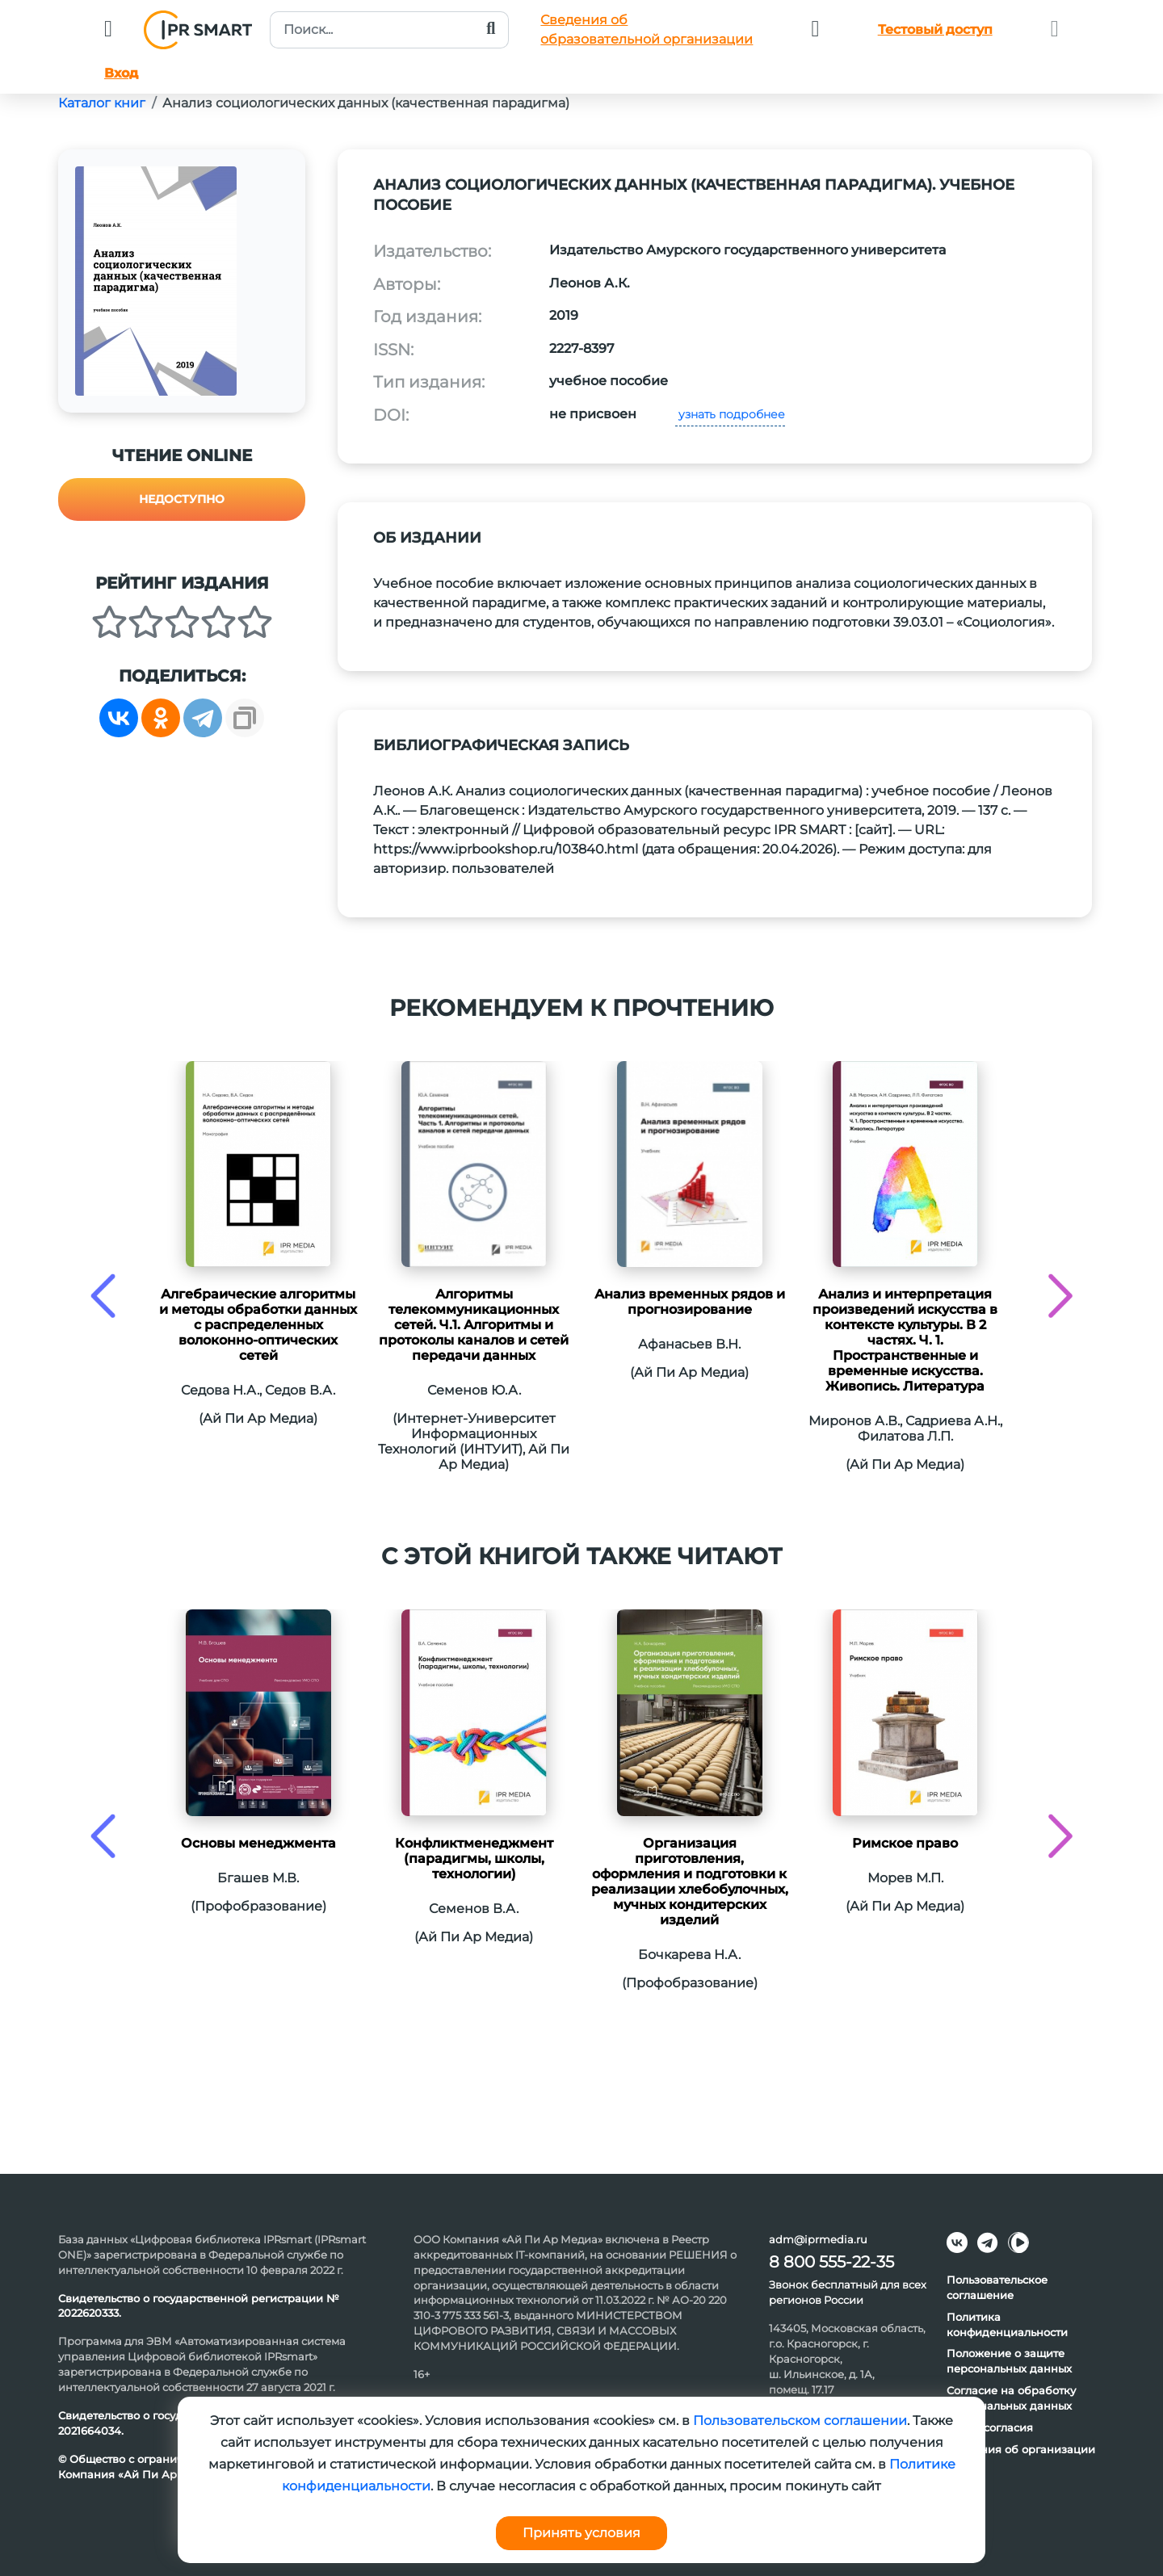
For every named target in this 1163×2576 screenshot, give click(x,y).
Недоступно (182, 499)
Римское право (905, 1843)
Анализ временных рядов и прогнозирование (689, 1301)
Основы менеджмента (258, 1843)
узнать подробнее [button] (730, 414)
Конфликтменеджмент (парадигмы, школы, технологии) (474, 1859)
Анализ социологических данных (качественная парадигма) (365, 103)
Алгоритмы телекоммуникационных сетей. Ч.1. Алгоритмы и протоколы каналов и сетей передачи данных (474, 1324)
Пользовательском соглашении (800, 2420)
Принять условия (581, 2532)
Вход (121, 73)
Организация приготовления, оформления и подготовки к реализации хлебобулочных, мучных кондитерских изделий (689, 1882)
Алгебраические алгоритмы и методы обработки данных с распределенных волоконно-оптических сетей (258, 1324)
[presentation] (103, 1295)
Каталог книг (101, 103)
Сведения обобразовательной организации (646, 29)
